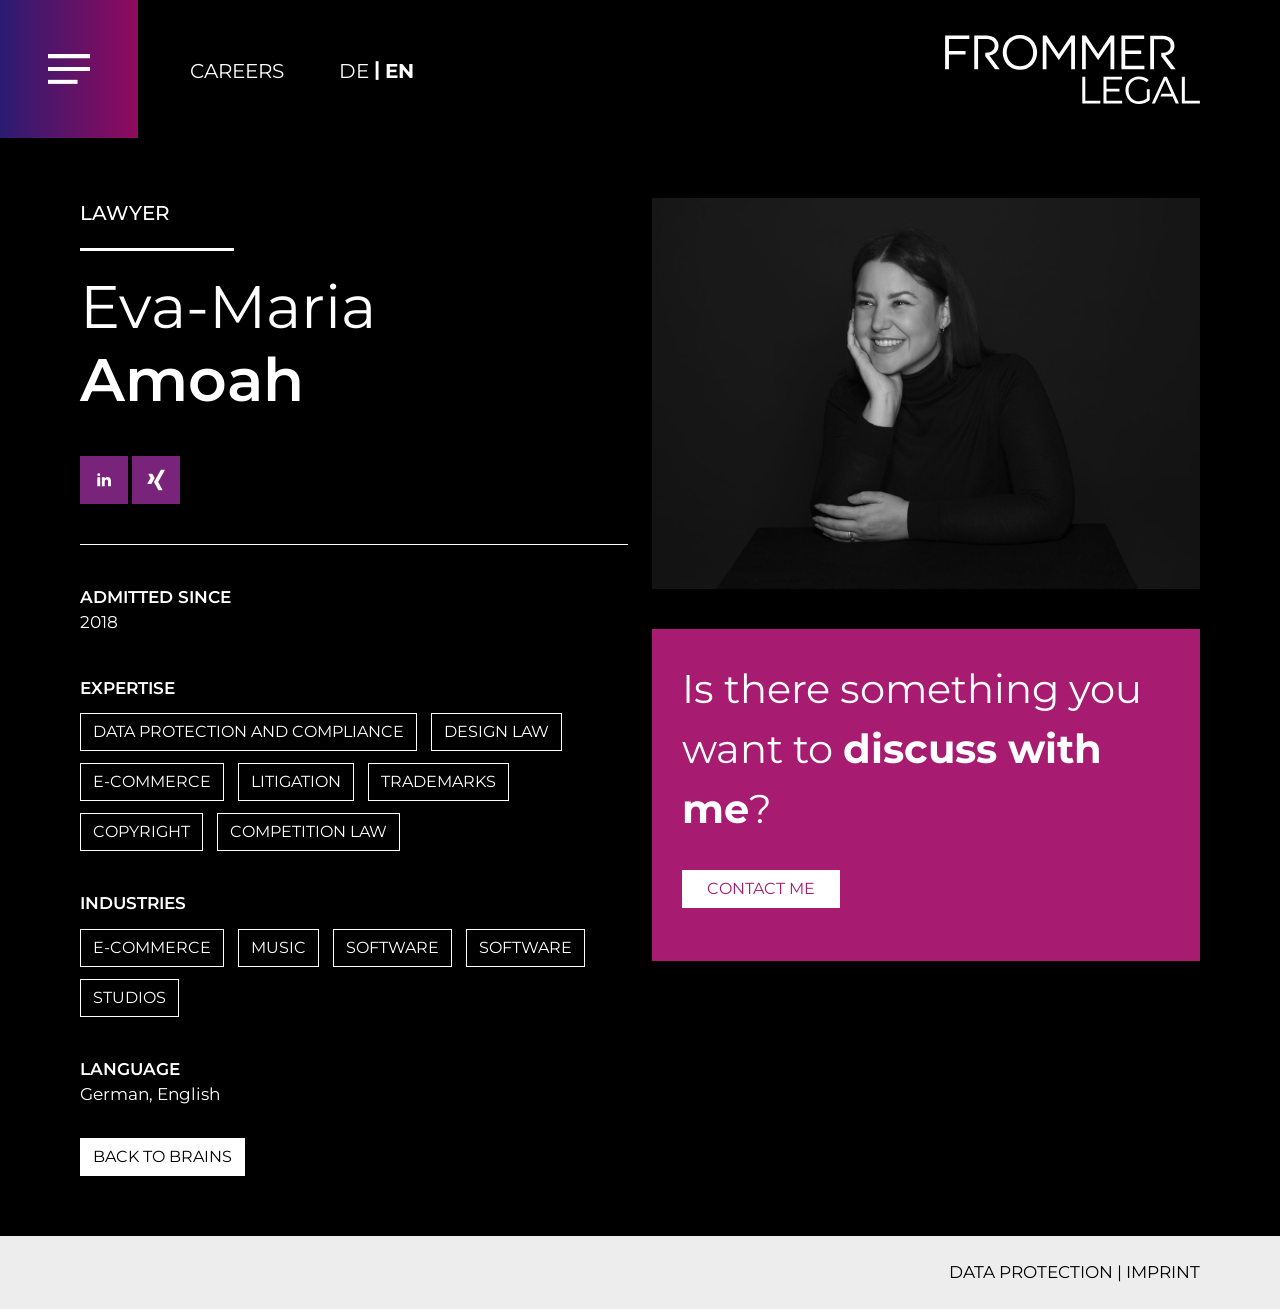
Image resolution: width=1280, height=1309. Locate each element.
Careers (237, 71)
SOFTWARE (392, 947)
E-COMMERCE (152, 781)
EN (399, 71)
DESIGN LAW (496, 731)
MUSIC (278, 947)
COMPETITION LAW (308, 831)
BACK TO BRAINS (162, 1156)
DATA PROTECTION (1031, 1272)
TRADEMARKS (438, 781)
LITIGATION (296, 781)
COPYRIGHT (141, 831)
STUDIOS (129, 997)
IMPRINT (1163, 1272)
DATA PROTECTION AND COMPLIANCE (248, 731)
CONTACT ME (761, 888)
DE (354, 71)
